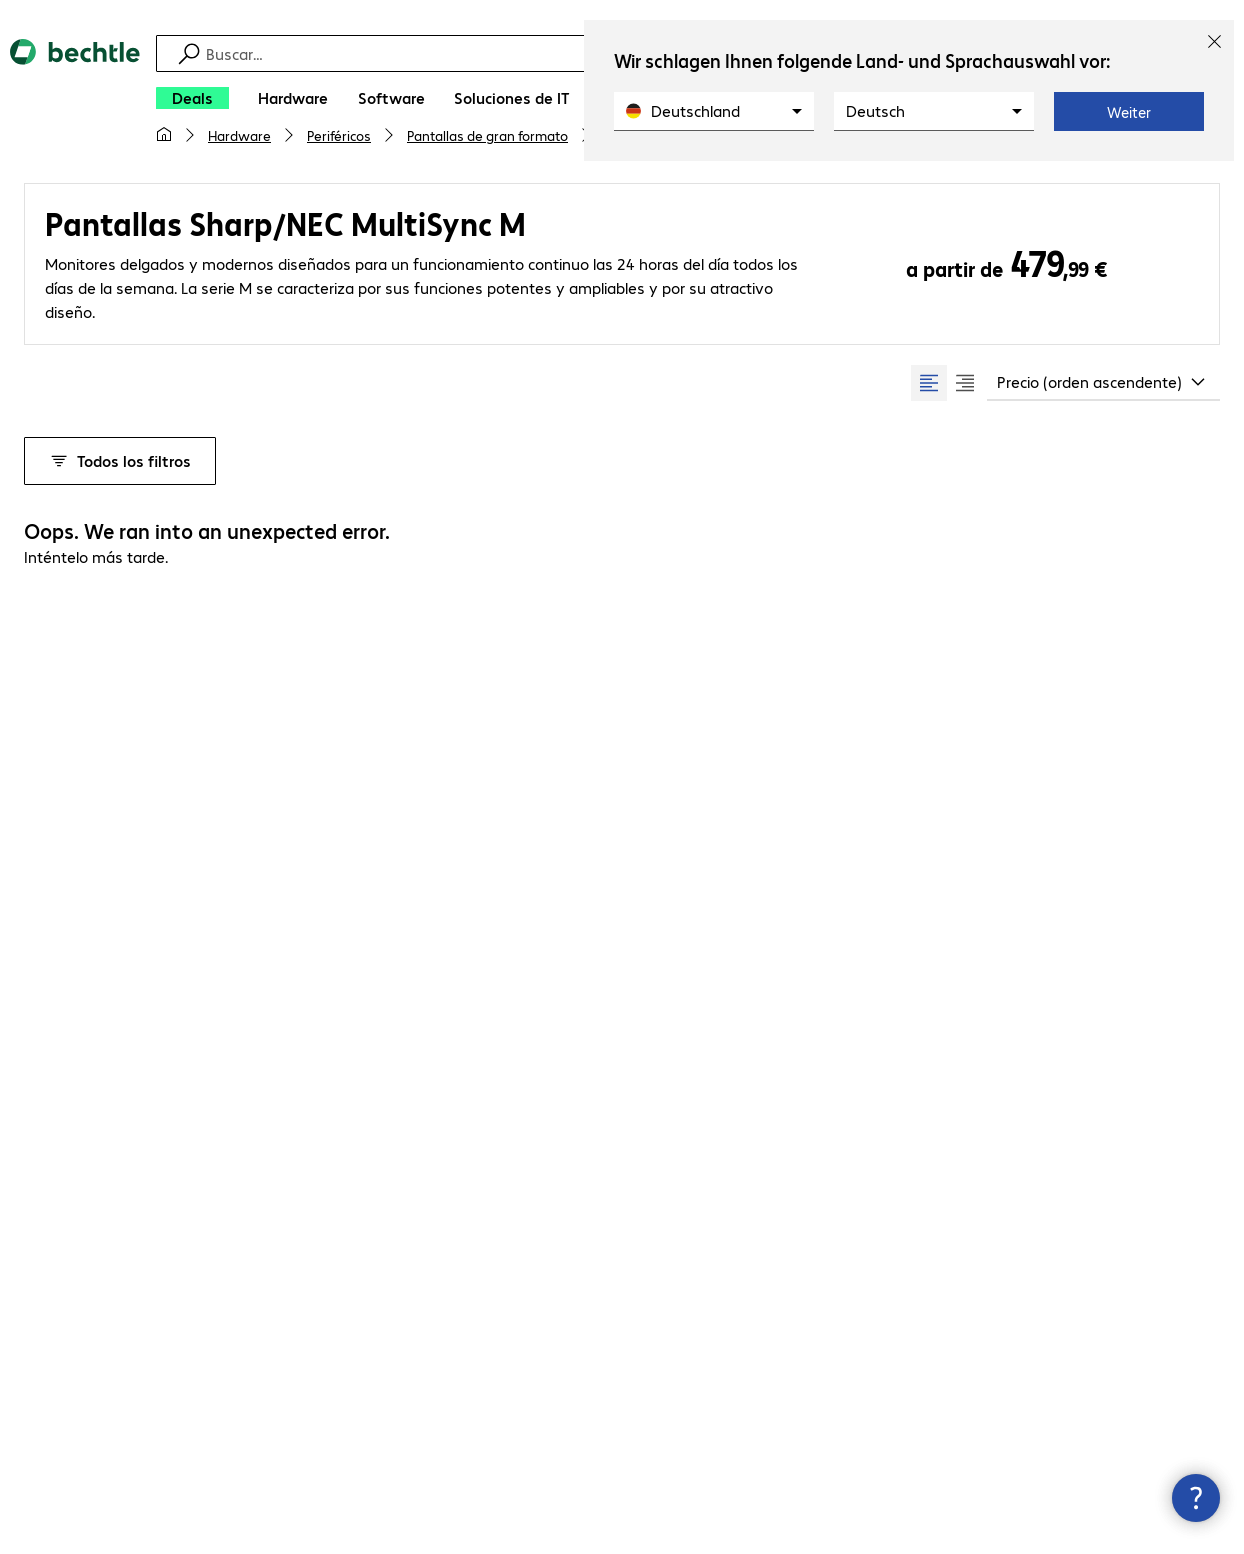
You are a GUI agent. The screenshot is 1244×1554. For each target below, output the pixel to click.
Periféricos (339, 135)
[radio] (929, 383)
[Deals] (192, 98)
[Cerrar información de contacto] (1196, 1498)
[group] (947, 383)
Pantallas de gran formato (487, 135)
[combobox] (1103, 383)
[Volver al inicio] (75, 100)
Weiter (1129, 112)
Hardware (239, 135)
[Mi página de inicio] (164, 135)
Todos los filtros (120, 460)
